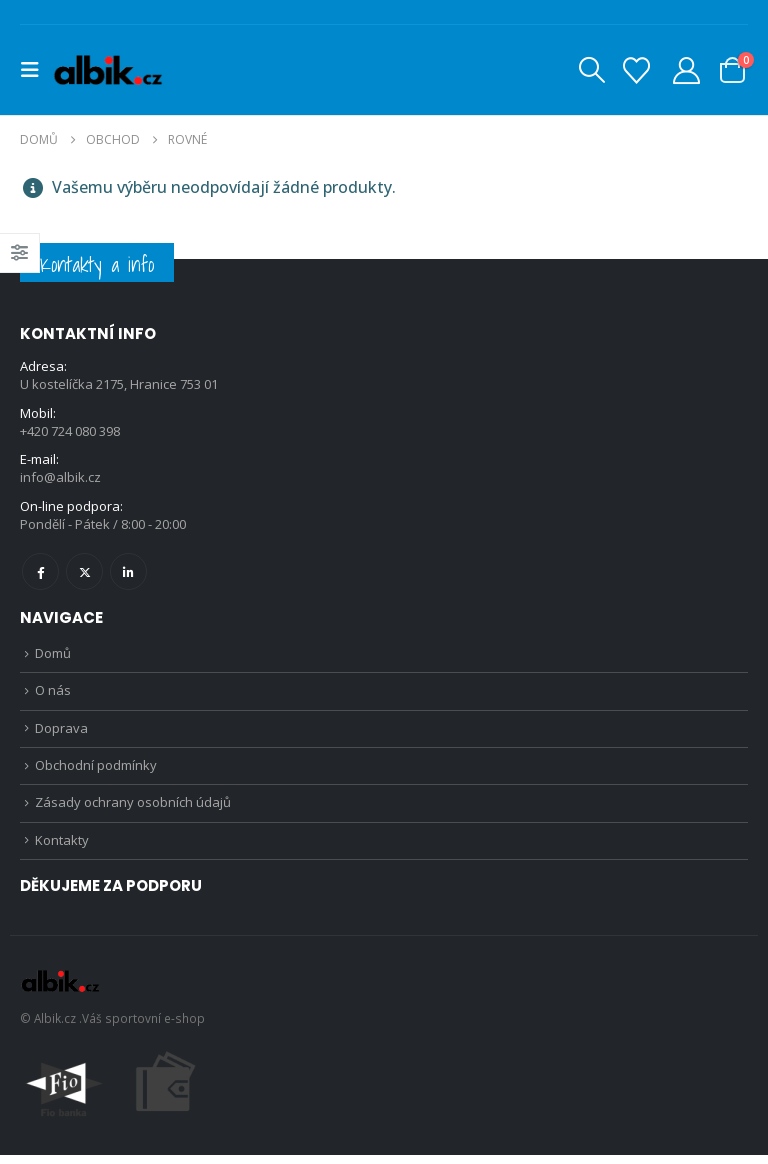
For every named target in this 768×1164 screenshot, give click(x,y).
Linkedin (128, 573)
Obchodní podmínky (96, 772)
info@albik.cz (60, 479)
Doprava (61, 733)
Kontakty (62, 849)
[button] (36, 70)
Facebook (40, 573)
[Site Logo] (107, 70)
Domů (53, 656)
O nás (53, 695)
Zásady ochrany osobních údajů (133, 810)
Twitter (84, 573)
